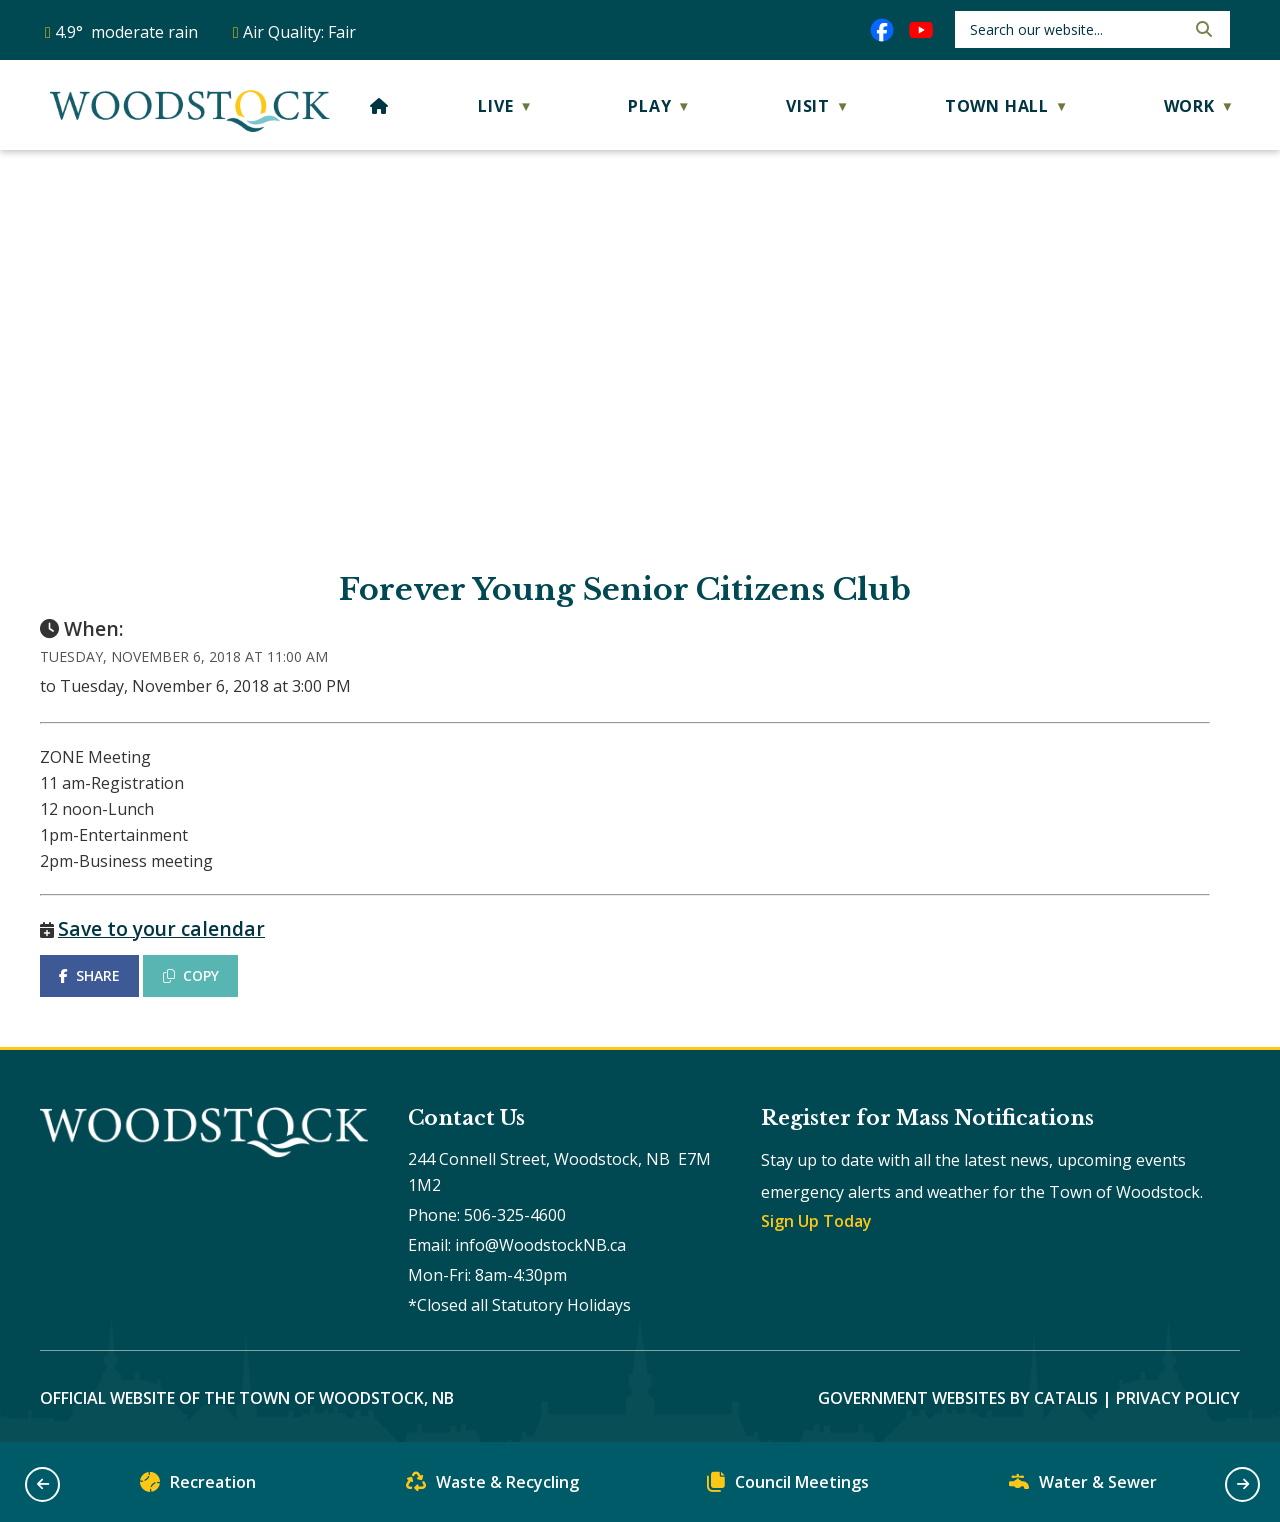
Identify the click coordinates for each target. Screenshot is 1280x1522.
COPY (191, 975)
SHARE (89, 975)
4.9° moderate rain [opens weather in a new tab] (126, 32)
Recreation (198, 1486)
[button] (1202, 29)
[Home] (379, 106)
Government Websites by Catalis (958, 1398)
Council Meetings (788, 1486)
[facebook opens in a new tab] (882, 30)
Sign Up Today (816, 1221)
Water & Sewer (1083, 1486)
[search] (1075, 29)
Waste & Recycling (492, 1486)
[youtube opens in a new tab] (921, 30)
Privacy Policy (1178, 1398)
